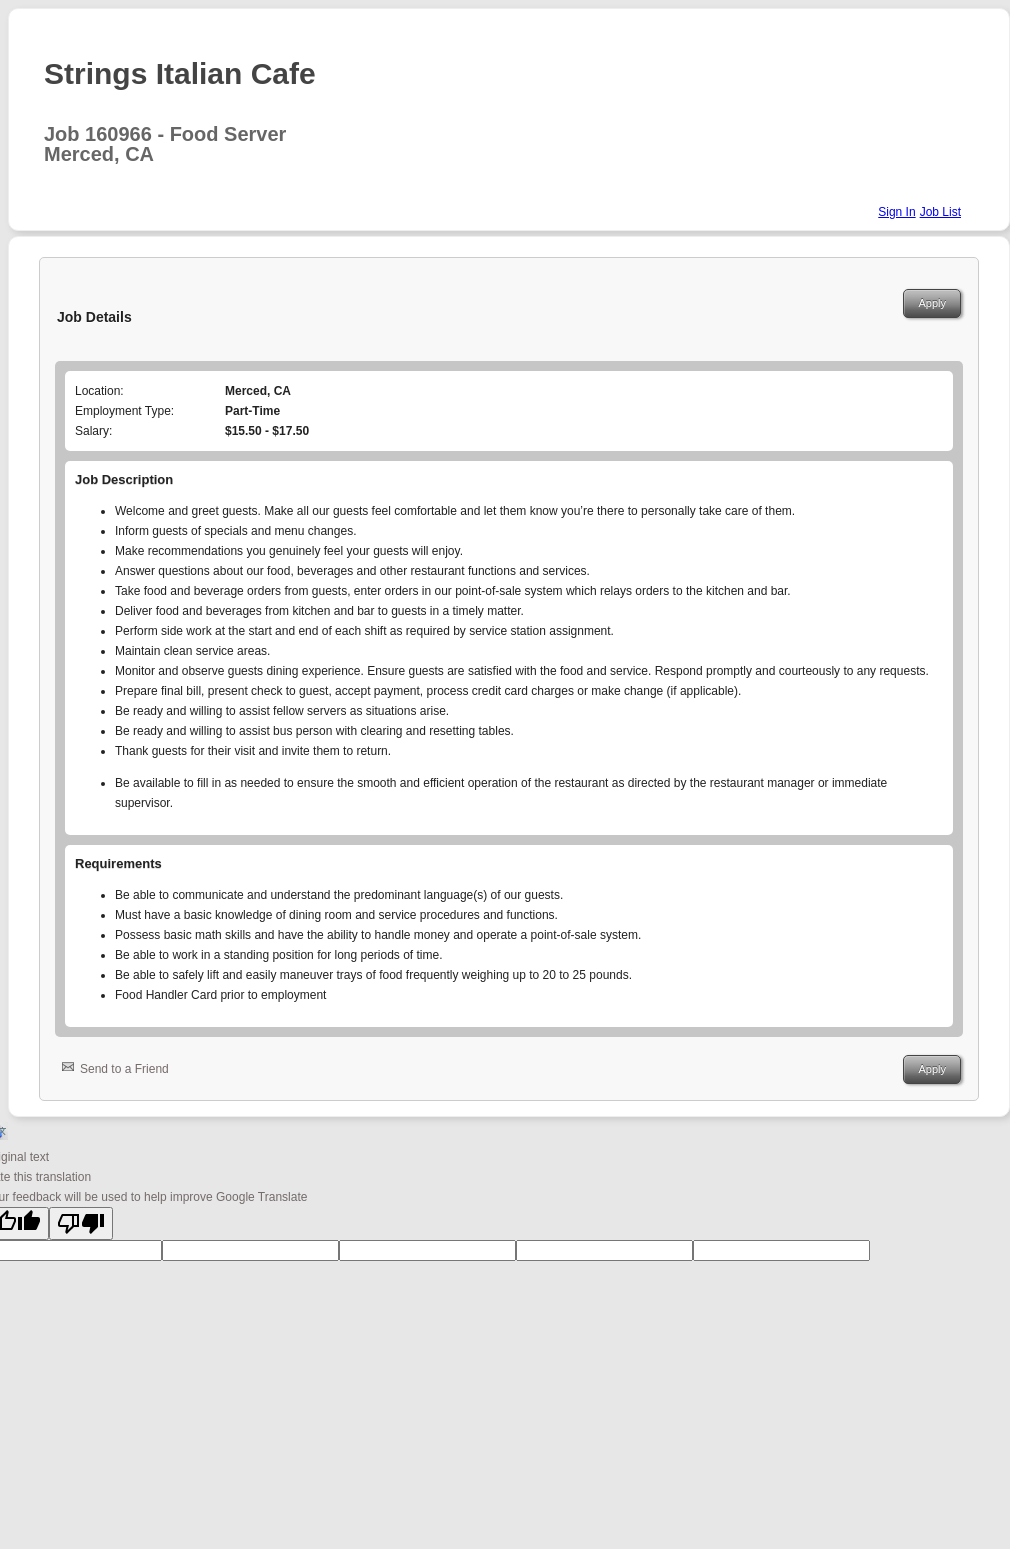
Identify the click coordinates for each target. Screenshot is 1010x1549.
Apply (932, 303)
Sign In (896, 212)
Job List (940, 212)
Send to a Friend (124, 1069)
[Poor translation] (81, 1223)
